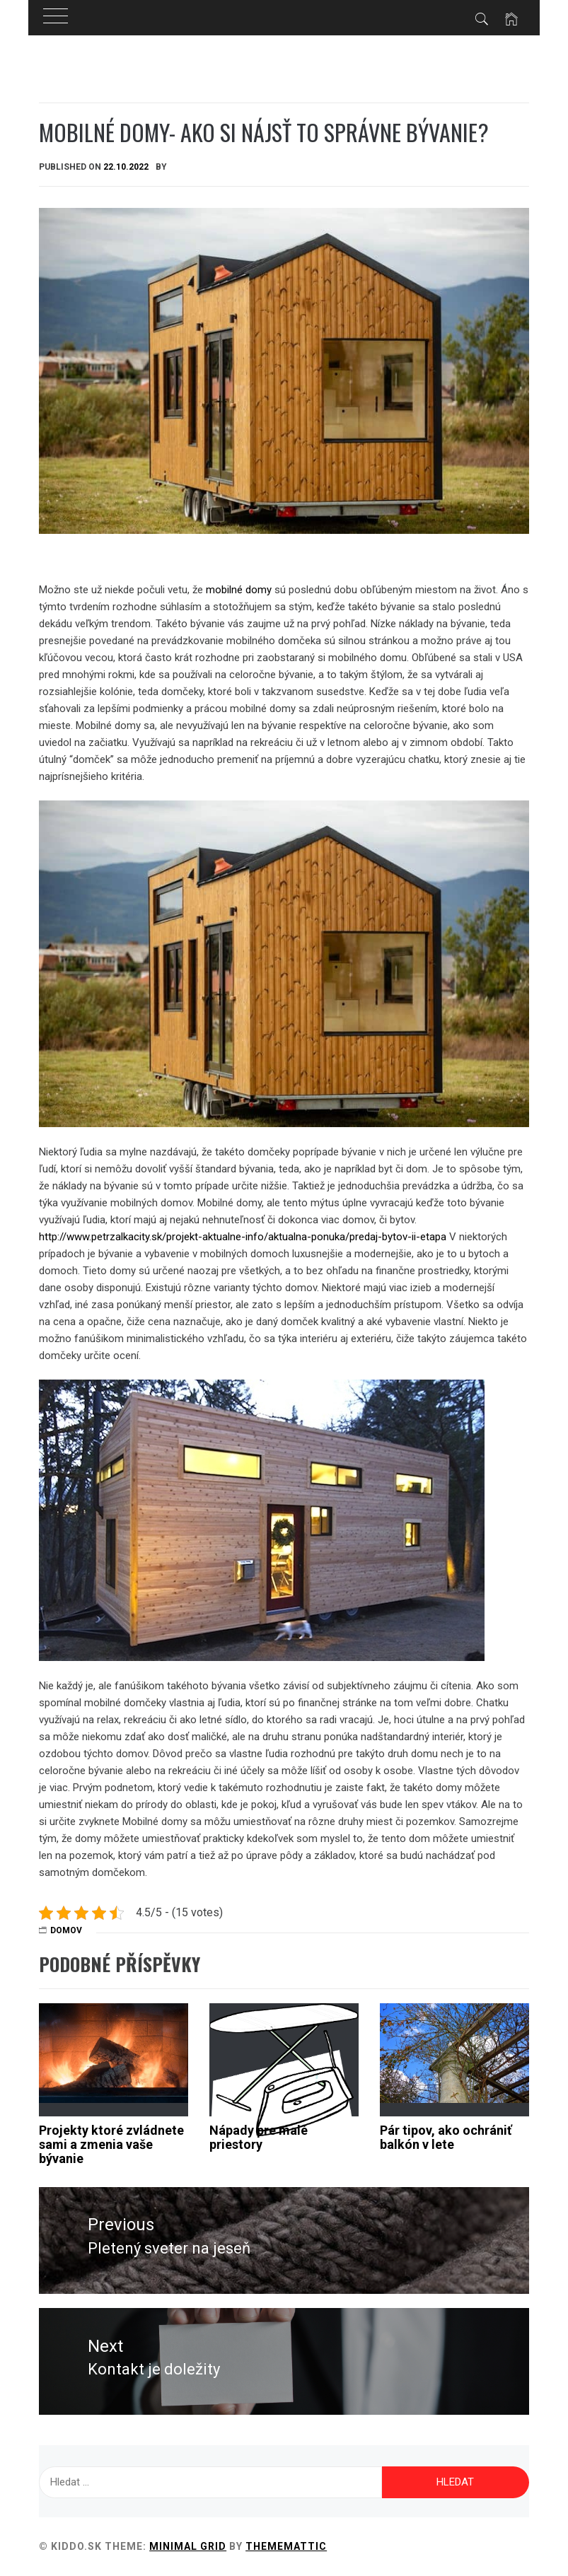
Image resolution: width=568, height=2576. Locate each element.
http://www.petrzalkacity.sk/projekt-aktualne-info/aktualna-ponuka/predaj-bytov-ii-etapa (242, 1236)
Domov (66, 1930)
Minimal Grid (187, 2546)
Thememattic (286, 2546)
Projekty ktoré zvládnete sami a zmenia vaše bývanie (111, 2144)
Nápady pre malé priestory (258, 2137)
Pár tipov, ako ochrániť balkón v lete (445, 2137)
